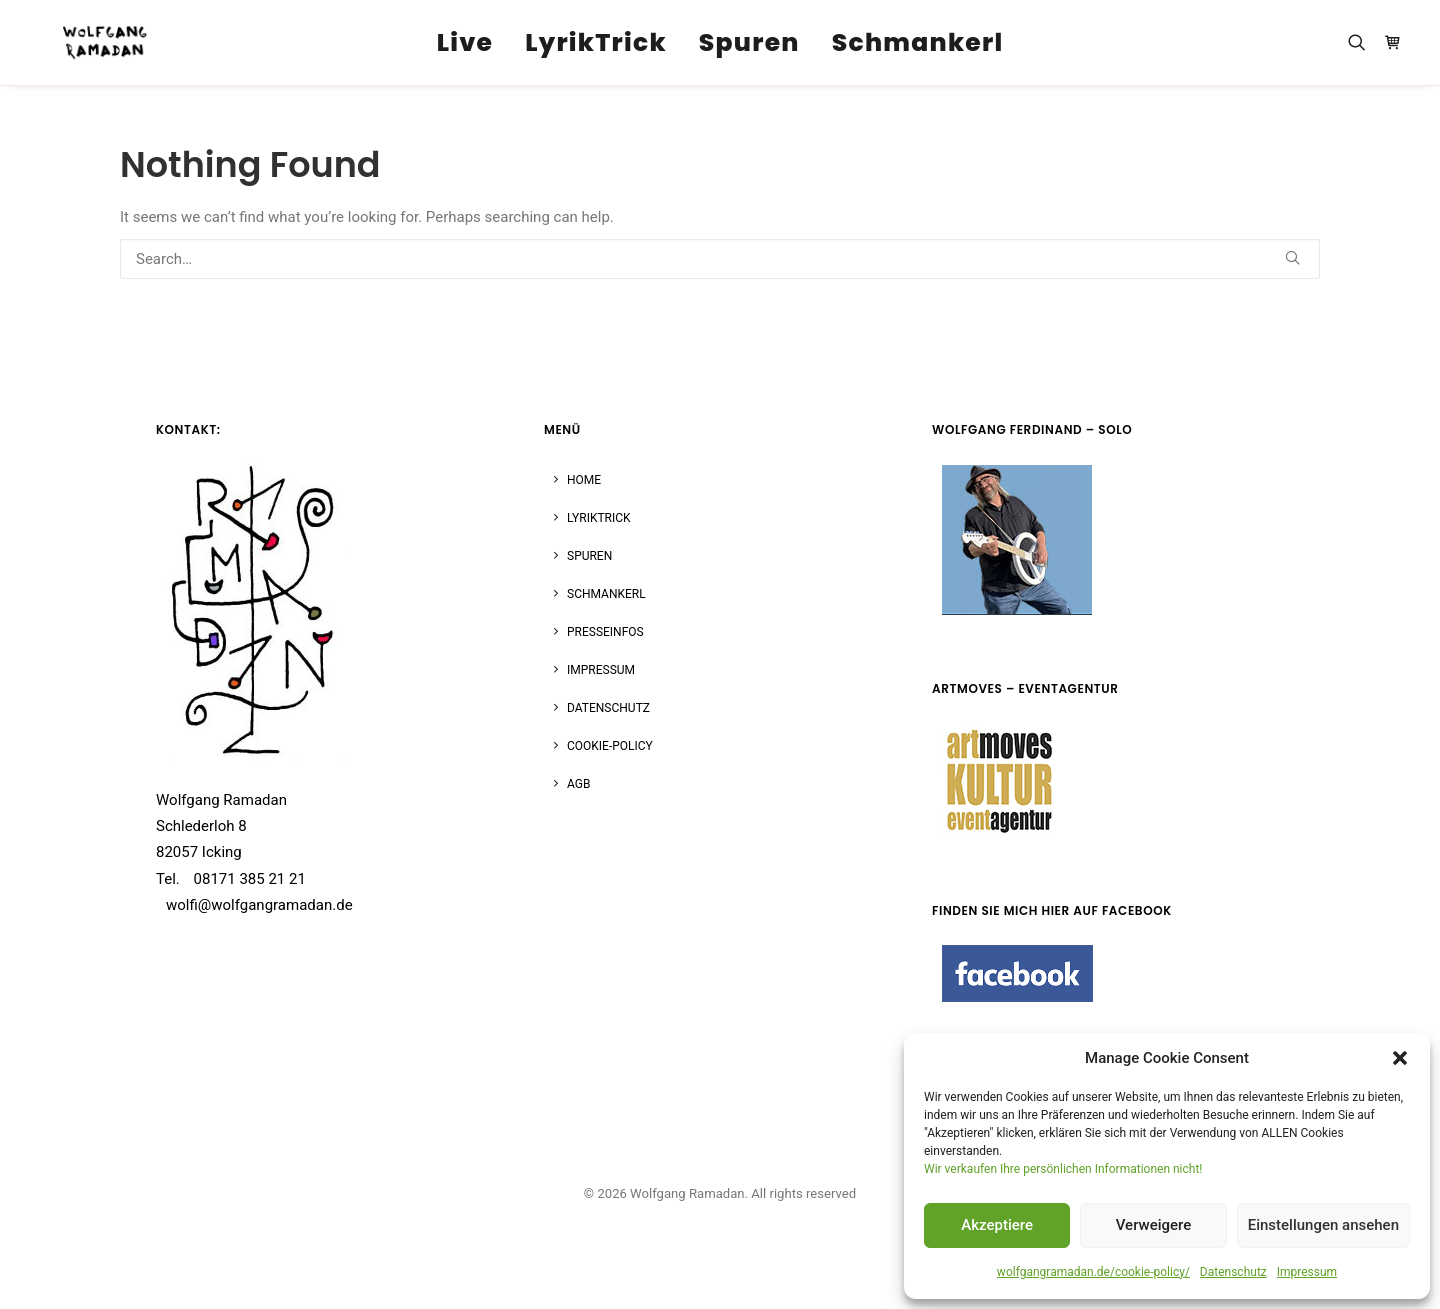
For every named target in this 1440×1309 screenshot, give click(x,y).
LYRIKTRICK (599, 518)
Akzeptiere (997, 1225)
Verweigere (1154, 1225)
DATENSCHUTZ (608, 708)
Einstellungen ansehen (1323, 1225)
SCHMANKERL (606, 594)
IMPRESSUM (601, 670)
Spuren (749, 43)
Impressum (1307, 1272)
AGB (578, 784)
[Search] (720, 259)
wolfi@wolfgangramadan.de (259, 905)
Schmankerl (918, 43)
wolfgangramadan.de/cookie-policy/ (1093, 1272)
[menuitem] (465, 43)
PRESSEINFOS (605, 632)
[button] (1400, 1058)
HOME (584, 480)
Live (465, 43)
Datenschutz (1233, 1272)
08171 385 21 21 (250, 879)
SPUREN (589, 556)
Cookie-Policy (610, 746)
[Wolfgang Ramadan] (97, 43)
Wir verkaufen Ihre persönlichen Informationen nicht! (1063, 1169)
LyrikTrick (596, 43)
